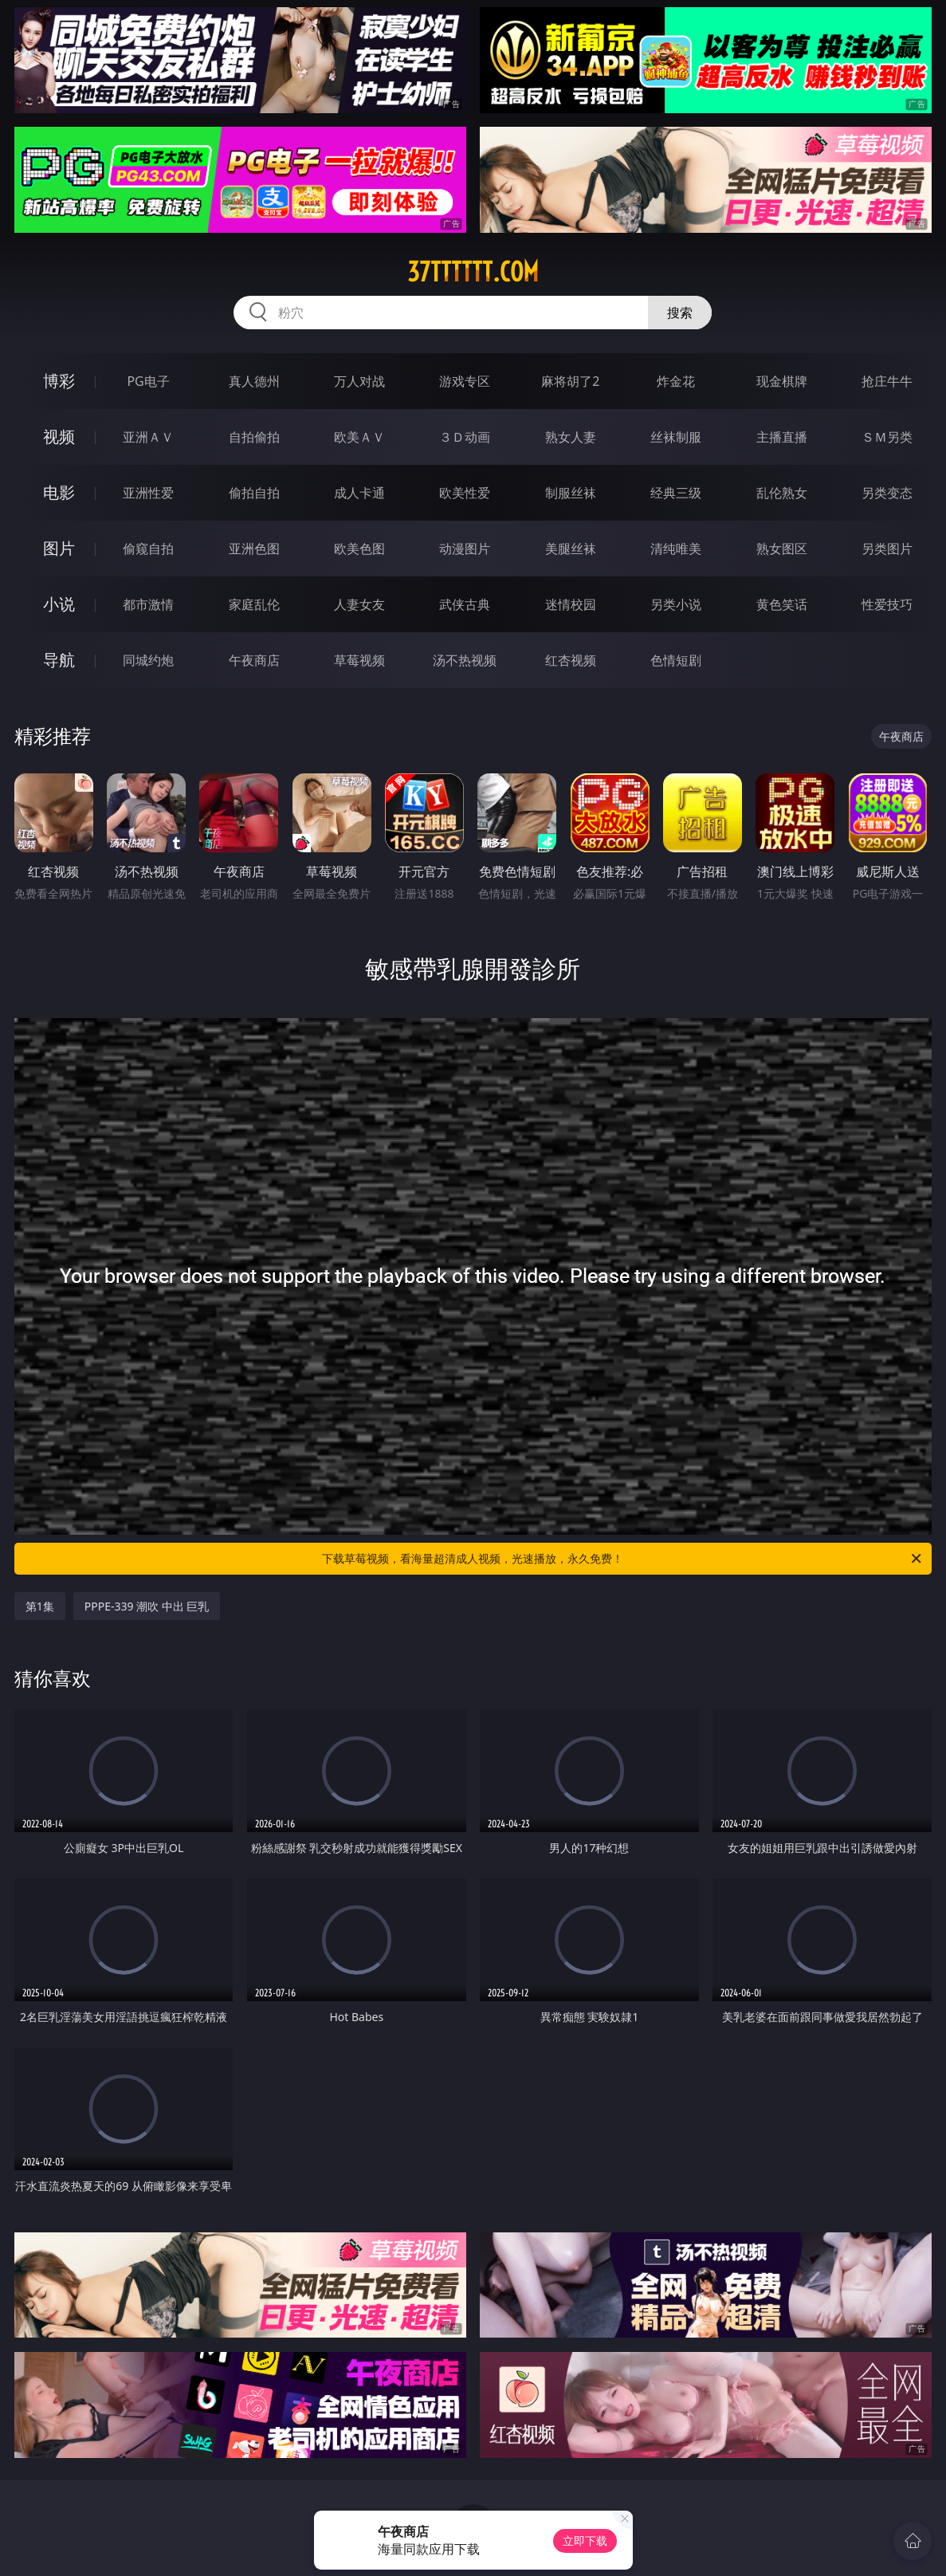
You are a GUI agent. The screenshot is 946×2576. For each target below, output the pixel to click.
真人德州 (254, 381)
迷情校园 (570, 604)
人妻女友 (359, 604)
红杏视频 (570, 660)
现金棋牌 (781, 381)
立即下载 (585, 2540)
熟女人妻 (570, 437)
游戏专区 (464, 381)
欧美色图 (359, 548)
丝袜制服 (675, 437)
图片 (59, 548)
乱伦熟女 (781, 492)
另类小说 (675, 604)
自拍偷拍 (254, 437)
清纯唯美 (675, 548)
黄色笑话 (781, 604)
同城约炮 (148, 660)
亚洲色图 (254, 548)
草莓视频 (359, 660)
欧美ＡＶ (359, 437)
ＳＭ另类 (887, 437)
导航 (59, 660)
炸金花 (676, 381)
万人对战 (359, 381)
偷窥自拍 (148, 548)
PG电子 (148, 381)
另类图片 (887, 548)
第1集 (40, 1606)
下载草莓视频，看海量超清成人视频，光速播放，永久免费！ (623, 1558)
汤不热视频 (465, 660)
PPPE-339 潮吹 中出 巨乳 (147, 1606)
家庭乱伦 (254, 604)
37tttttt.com (473, 272)
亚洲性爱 (148, 492)
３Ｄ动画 (464, 437)
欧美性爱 (464, 492)
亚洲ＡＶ (148, 437)
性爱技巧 (887, 604)
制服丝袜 (570, 492)
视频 (59, 436)
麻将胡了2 (570, 381)
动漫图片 (464, 548)
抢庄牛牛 (887, 381)
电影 (59, 492)
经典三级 (675, 492)
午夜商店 (254, 660)
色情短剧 (675, 660)
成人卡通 (359, 492)
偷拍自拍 (254, 492)
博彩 (59, 380)
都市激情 (148, 604)
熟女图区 (781, 548)
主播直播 (781, 437)
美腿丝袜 (570, 548)
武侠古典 (464, 604)
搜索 (680, 312)
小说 (59, 604)
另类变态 (887, 492)
